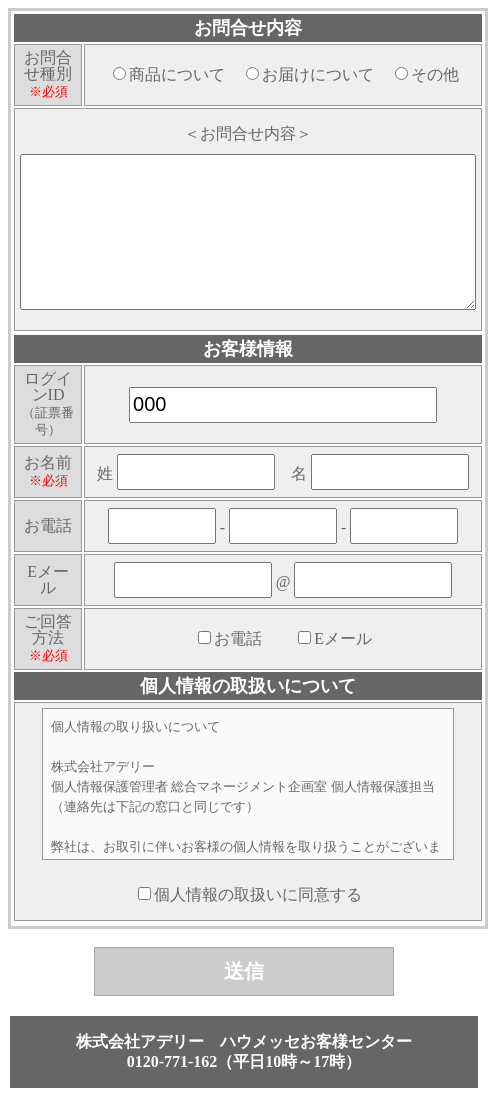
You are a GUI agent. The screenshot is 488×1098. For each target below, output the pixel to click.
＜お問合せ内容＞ (248, 133)
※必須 (48, 91)
